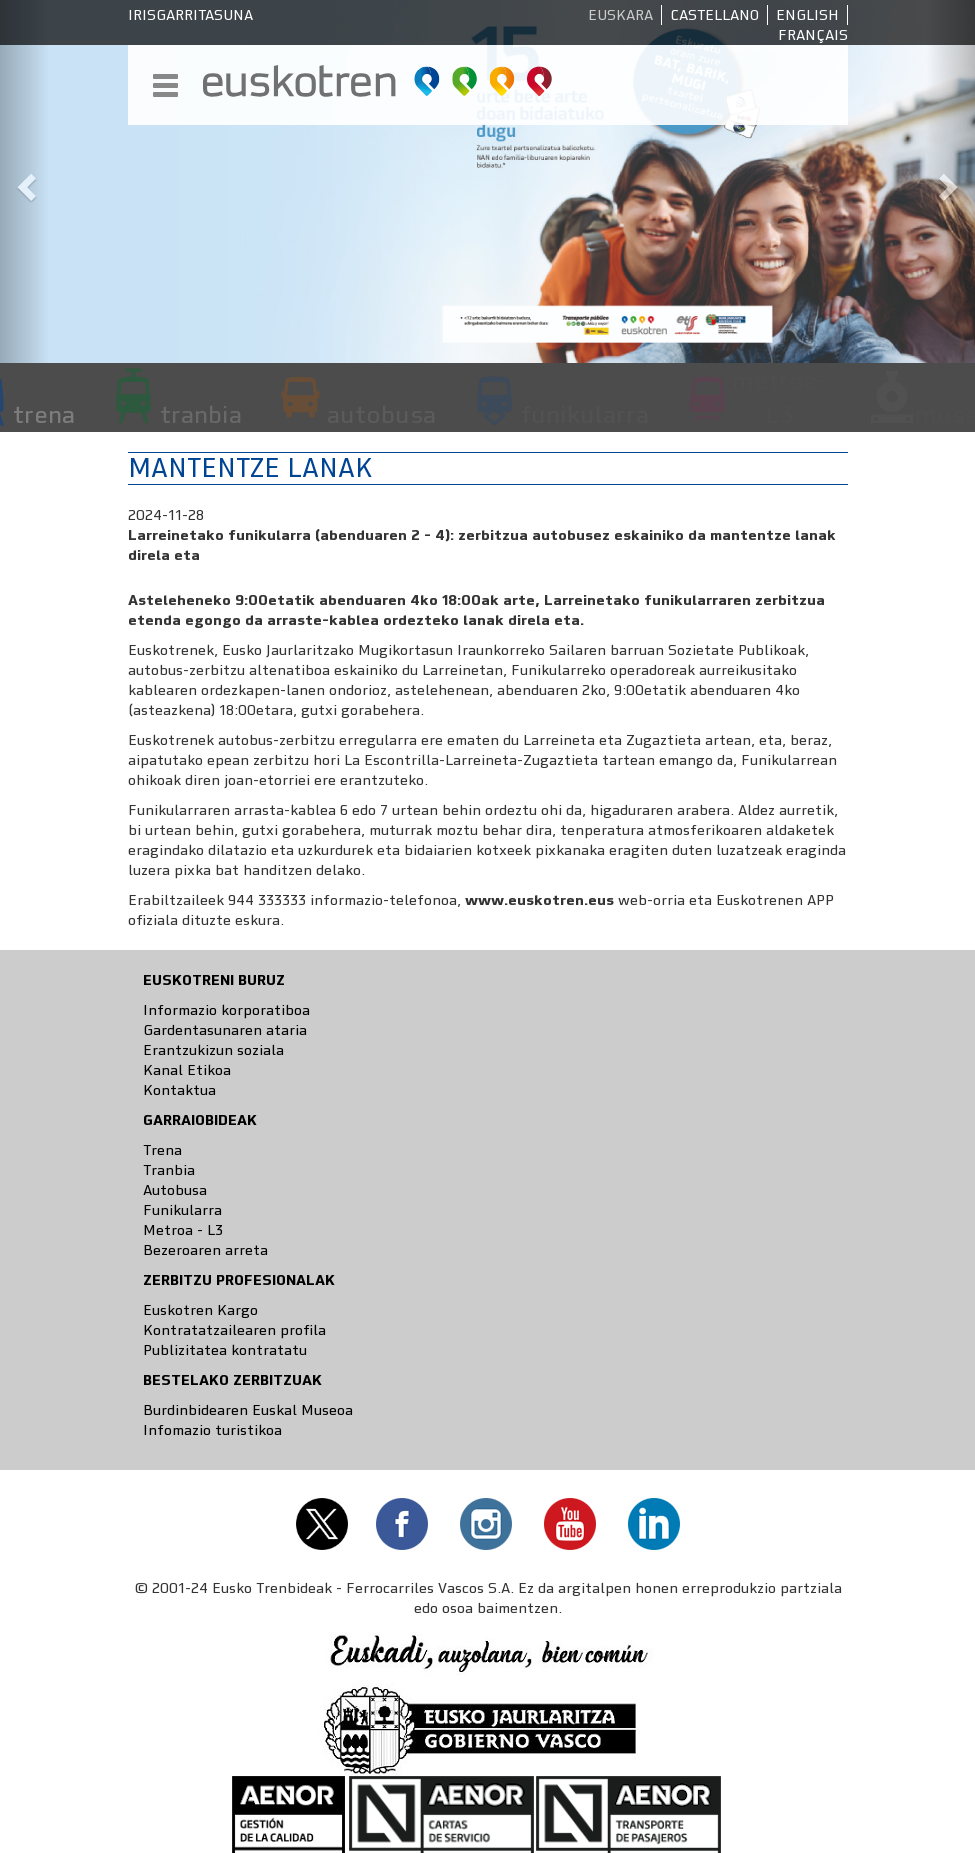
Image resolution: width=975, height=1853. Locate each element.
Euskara (620, 15)
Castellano (714, 15)
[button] (24, 181)
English (807, 15)
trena (44, 414)
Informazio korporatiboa (226, 1010)
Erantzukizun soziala (213, 1050)
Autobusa (175, 1190)
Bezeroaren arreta (205, 1250)
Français (813, 35)
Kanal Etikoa (187, 1070)
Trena (162, 1150)
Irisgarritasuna (190, 15)
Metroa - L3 (183, 1230)
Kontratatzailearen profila (234, 1330)
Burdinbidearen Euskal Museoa (248, 1410)
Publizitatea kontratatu (225, 1350)
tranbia (201, 414)
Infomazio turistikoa (212, 1430)
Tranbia (169, 1170)
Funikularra (182, 1210)
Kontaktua (179, 1090)
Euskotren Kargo (200, 1310)
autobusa (381, 414)
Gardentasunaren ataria (225, 1030)
